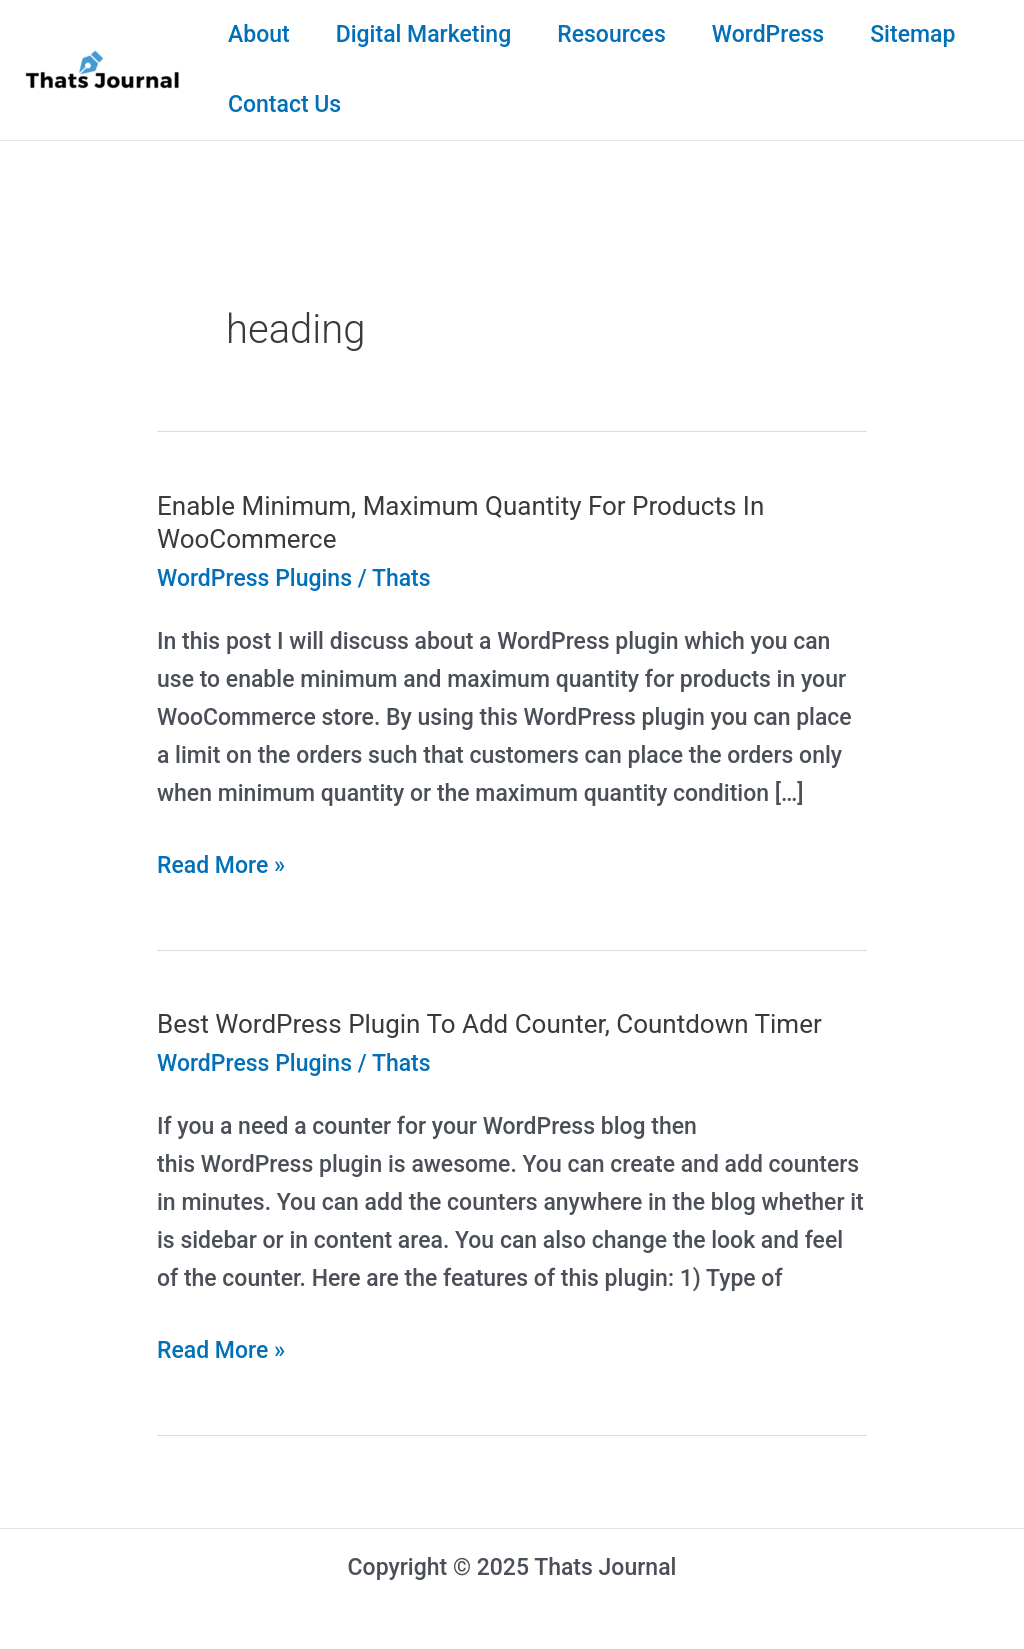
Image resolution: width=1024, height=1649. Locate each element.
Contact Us (284, 104)
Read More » (221, 866)
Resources (611, 34)
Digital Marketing (424, 34)
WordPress (768, 34)
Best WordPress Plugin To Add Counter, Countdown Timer (489, 1024)
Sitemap (912, 34)
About (259, 34)
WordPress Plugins (254, 578)
